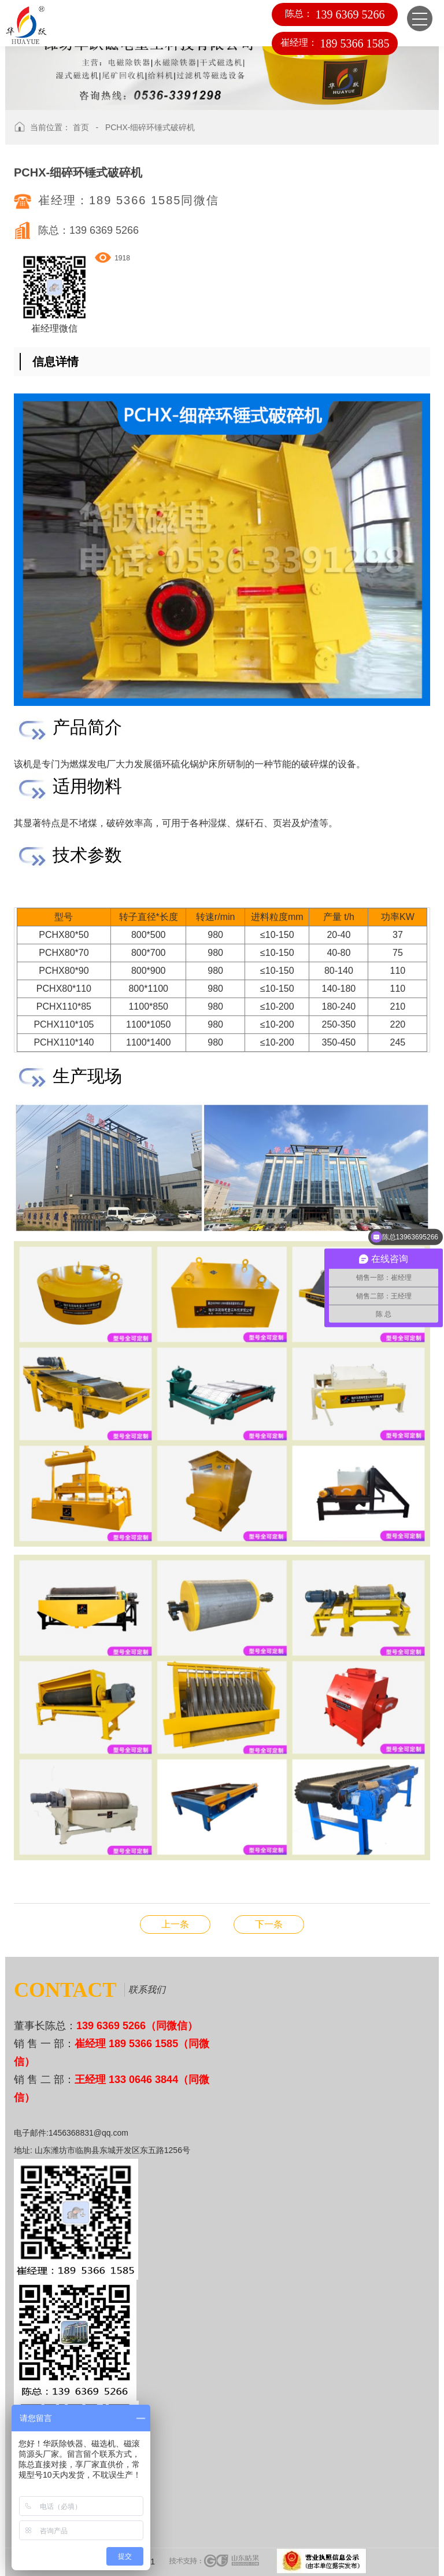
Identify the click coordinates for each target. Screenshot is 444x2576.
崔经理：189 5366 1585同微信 (128, 200)
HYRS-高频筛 (269, 1924)
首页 (81, 127)
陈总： (334, 14)
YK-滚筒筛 (175, 1924)
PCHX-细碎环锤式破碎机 (150, 127)
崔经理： (335, 43)
